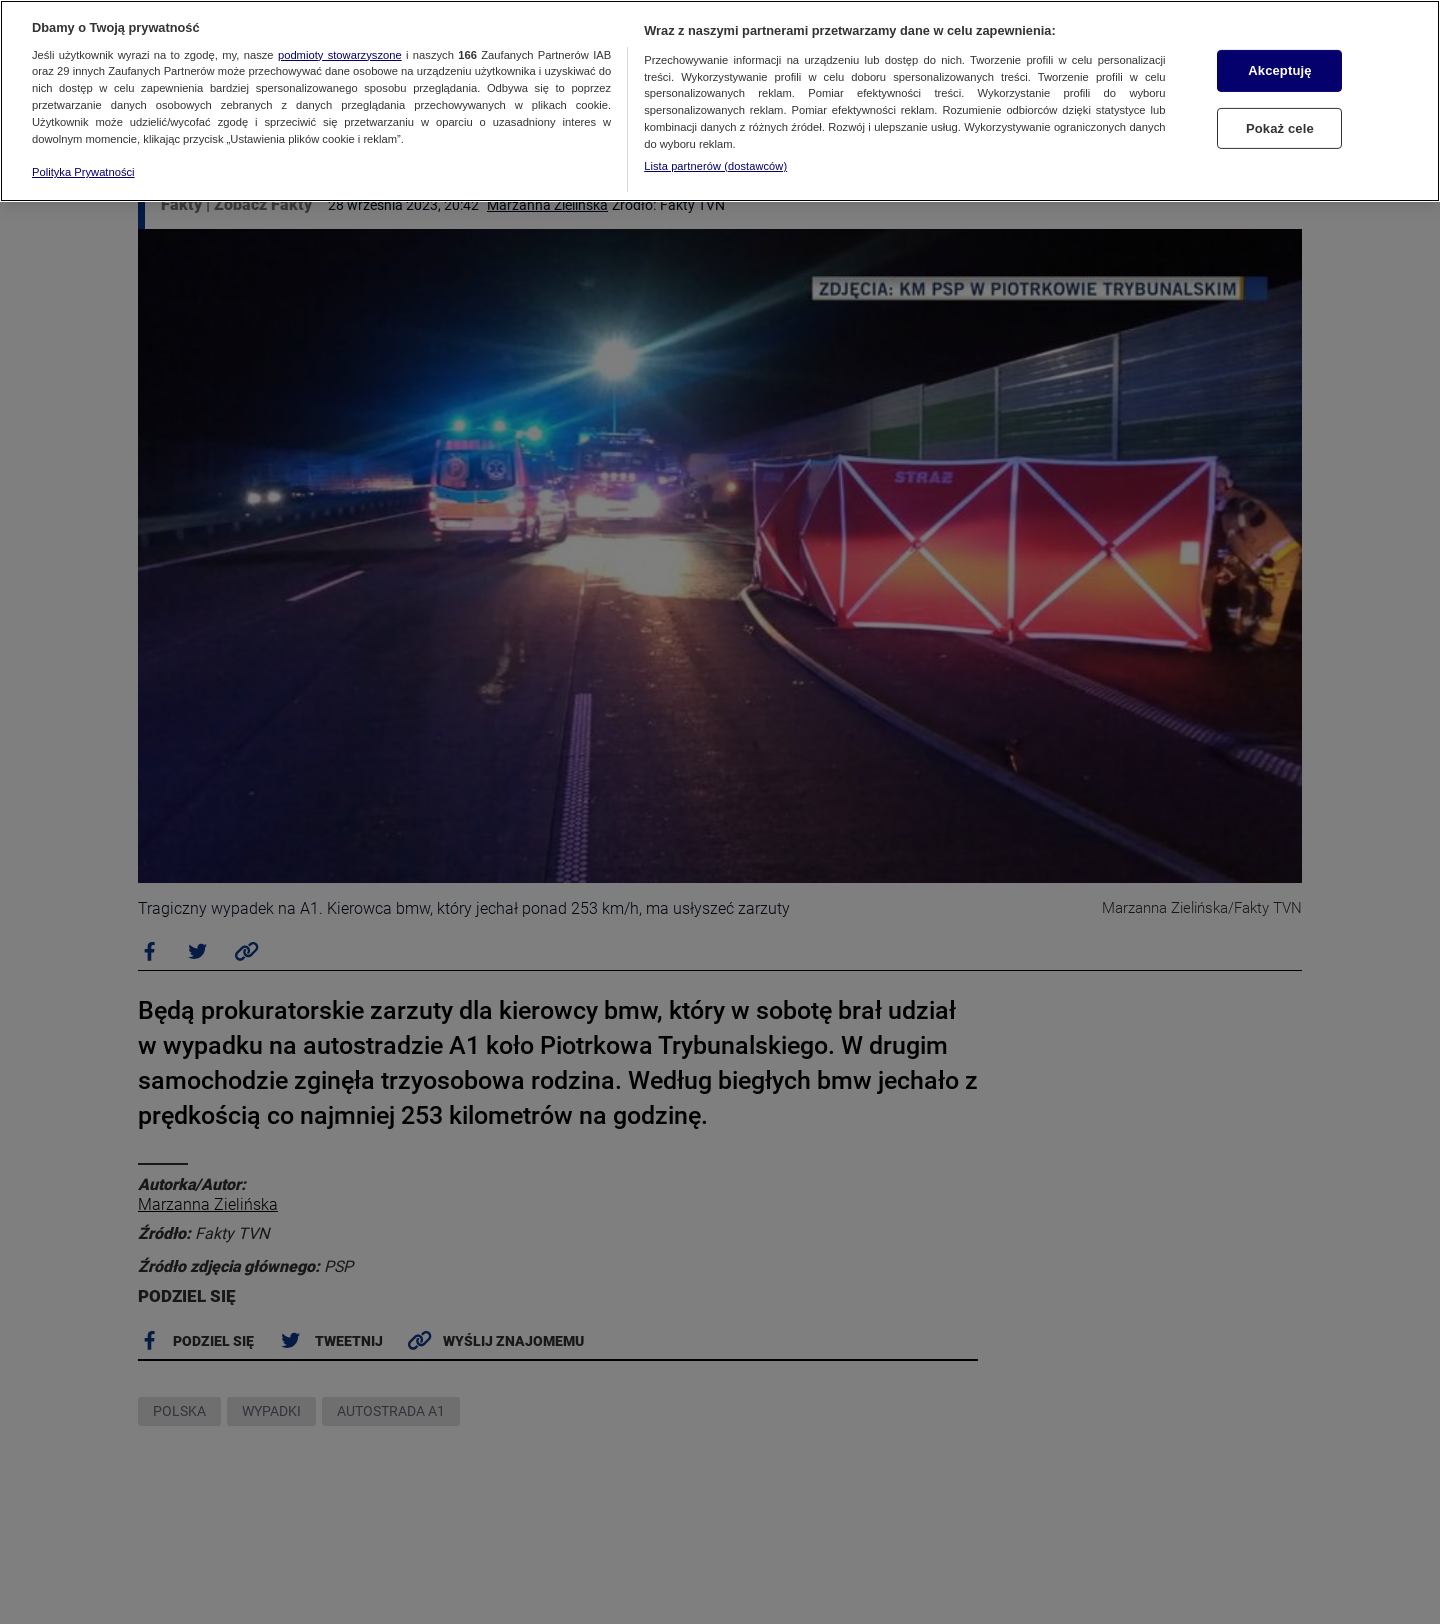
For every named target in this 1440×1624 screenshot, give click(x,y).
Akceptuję (1279, 70)
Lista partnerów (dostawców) (715, 166)
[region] (720, 101)
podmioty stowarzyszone (340, 55)
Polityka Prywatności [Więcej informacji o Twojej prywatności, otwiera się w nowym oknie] (83, 172)
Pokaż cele (1280, 128)
